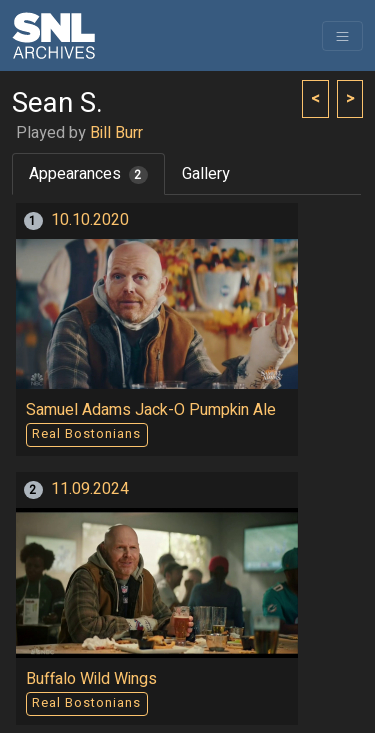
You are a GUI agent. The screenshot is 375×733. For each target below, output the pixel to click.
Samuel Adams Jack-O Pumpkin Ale (151, 410)
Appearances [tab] (88, 174)
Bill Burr (116, 133)
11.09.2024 (90, 489)
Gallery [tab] (206, 174)
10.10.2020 (90, 220)
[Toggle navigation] (342, 36)
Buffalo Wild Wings (91, 679)
